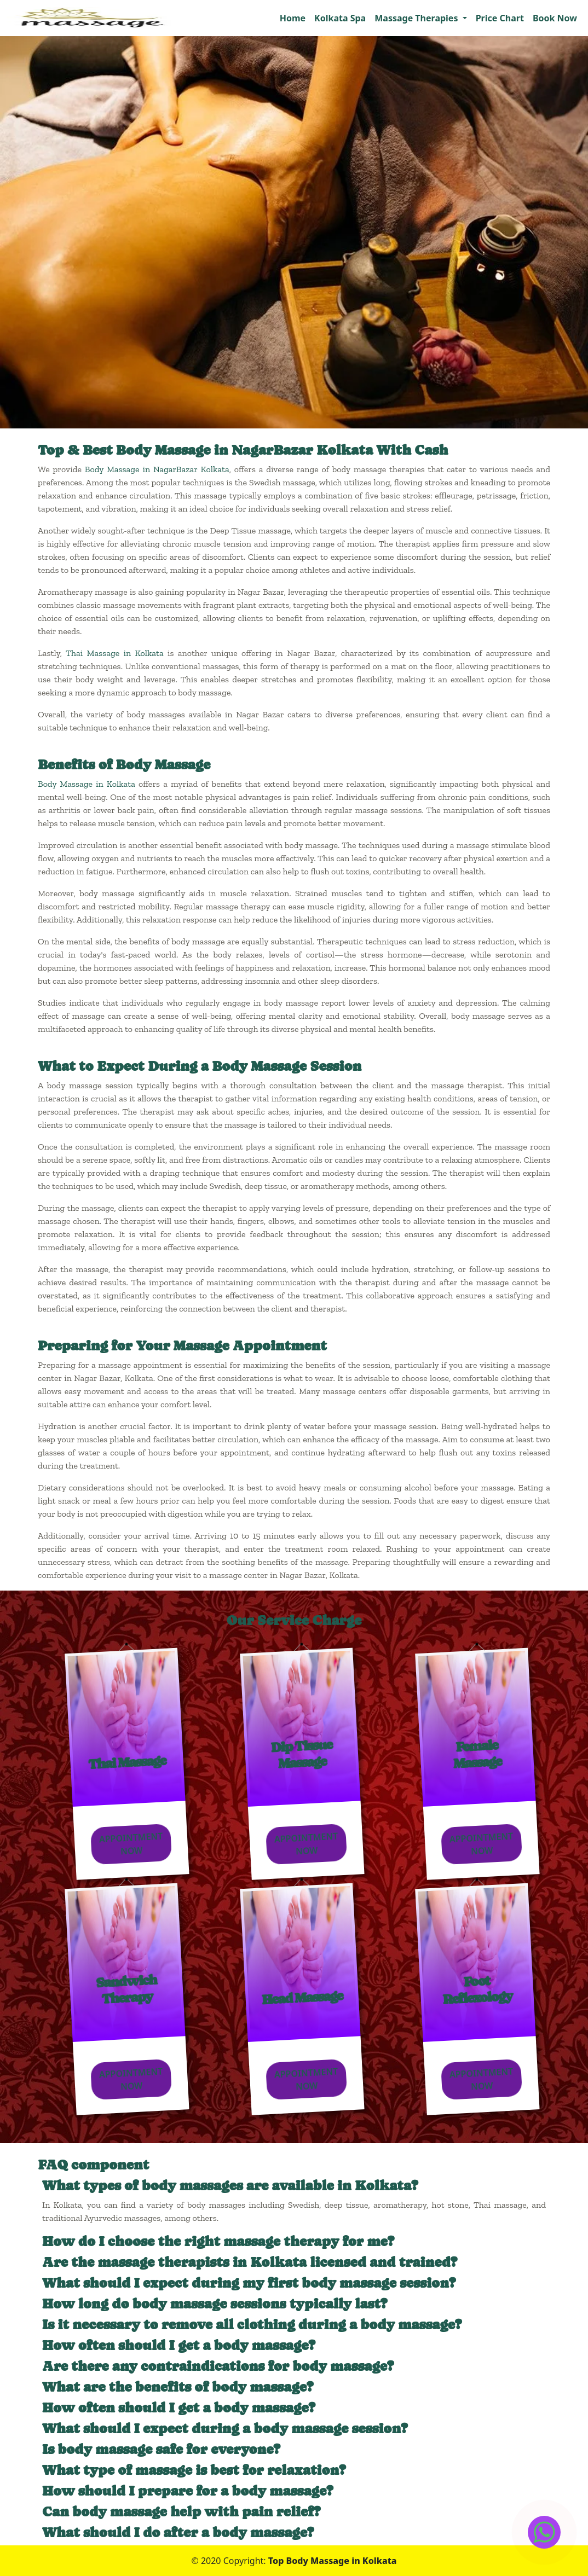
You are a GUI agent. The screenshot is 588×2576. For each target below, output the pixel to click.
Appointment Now (129, 1843)
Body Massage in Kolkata (86, 784)
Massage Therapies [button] (417, 18)
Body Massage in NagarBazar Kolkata (157, 469)
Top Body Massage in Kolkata (332, 2561)
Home (292, 18)
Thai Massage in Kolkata (115, 653)
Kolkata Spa (340, 18)
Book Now (555, 18)
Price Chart (500, 18)
